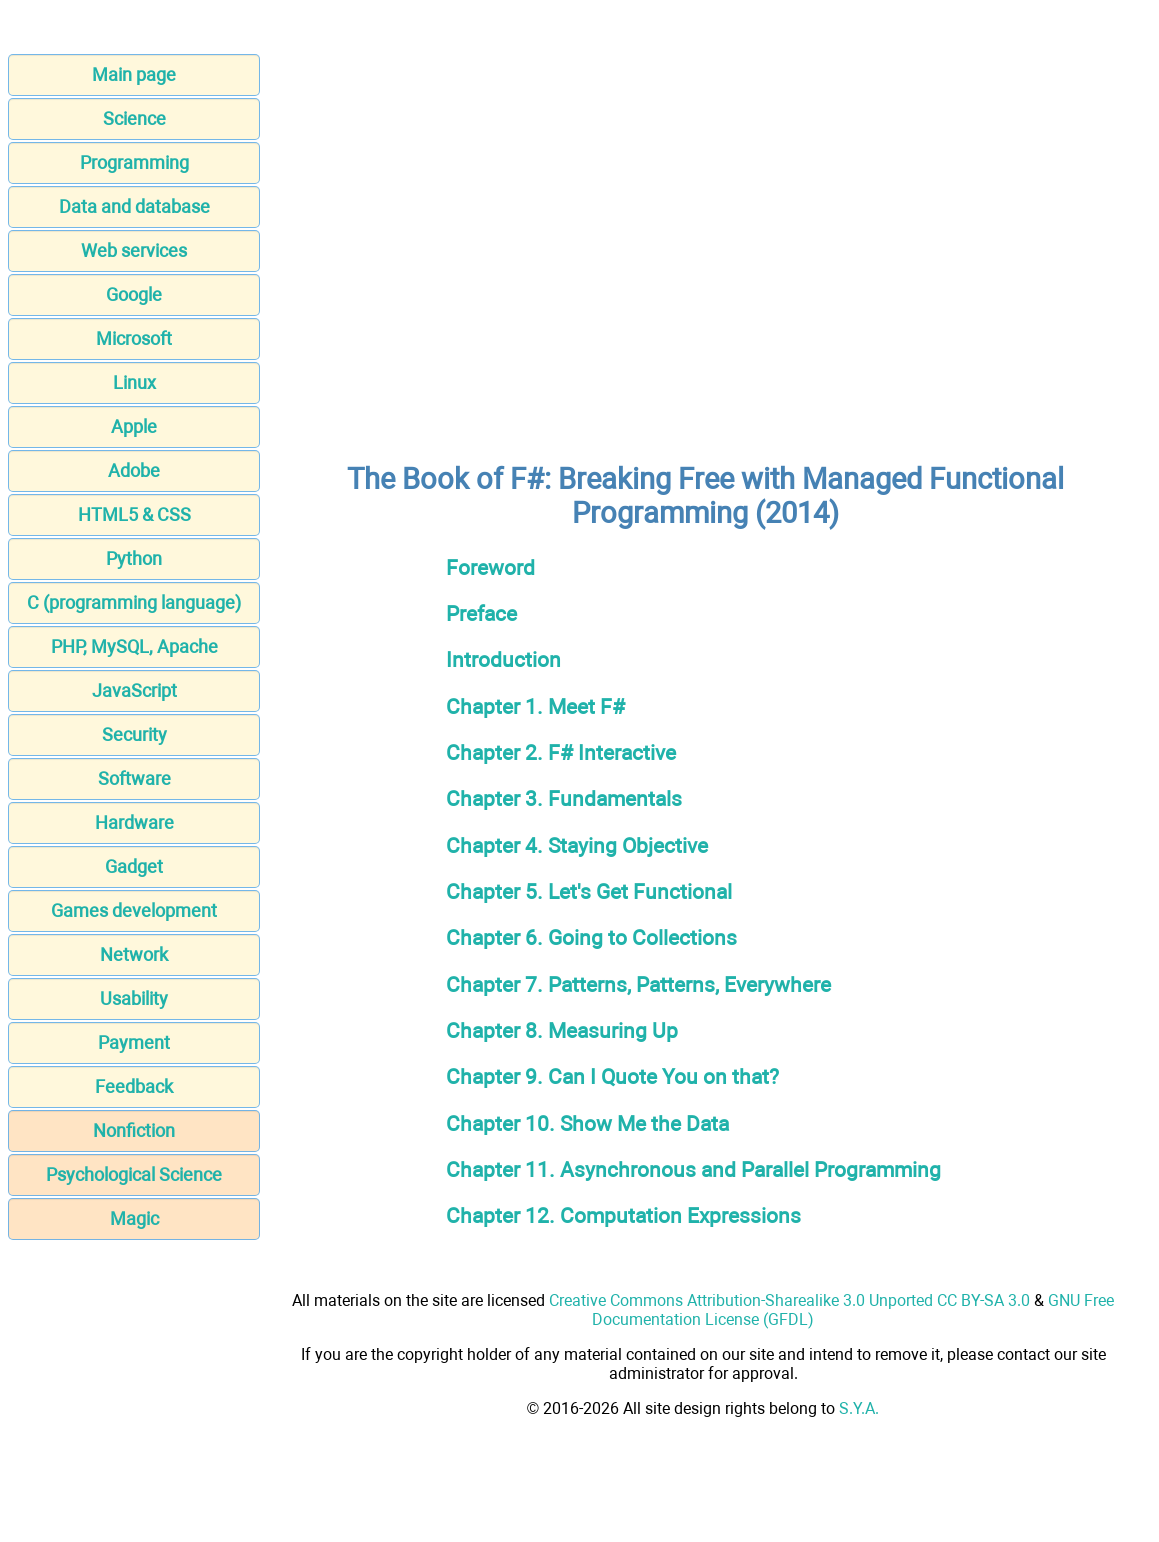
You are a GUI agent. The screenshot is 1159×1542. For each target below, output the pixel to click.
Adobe (134, 470)
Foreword (490, 567)
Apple (134, 426)
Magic (134, 1218)
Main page (134, 74)
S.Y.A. (859, 1408)
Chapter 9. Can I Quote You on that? (612, 1076)
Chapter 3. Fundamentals (564, 798)
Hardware (134, 822)
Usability (134, 998)
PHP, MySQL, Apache (134, 646)
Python (134, 558)
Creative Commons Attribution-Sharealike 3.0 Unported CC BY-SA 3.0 (789, 1300)
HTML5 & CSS (134, 514)
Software (134, 778)
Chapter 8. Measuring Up (562, 1030)
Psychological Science (134, 1174)
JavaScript (134, 690)
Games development (134, 910)
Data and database (134, 206)
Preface (481, 613)
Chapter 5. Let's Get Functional (589, 891)
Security (134, 734)
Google (134, 294)
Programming (134, 162)
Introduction (503, 659)
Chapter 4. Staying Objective (577, 845)
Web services (134, 250)
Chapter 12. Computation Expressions (623, 1215)
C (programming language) (134, 602)
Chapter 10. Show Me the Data (587, 1123)
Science (134, 118)
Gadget (134, 866)
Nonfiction (134, 1130)
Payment (134, 1042)
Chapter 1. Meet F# (535, 706)
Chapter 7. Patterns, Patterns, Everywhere (638, 984)
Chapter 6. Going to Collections (591, 937)
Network (134, 954)
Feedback (134, 1086)
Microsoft (134, 338)
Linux (134, 382)
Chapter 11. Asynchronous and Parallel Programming (693, 1169)
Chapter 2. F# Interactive (561, 752)
